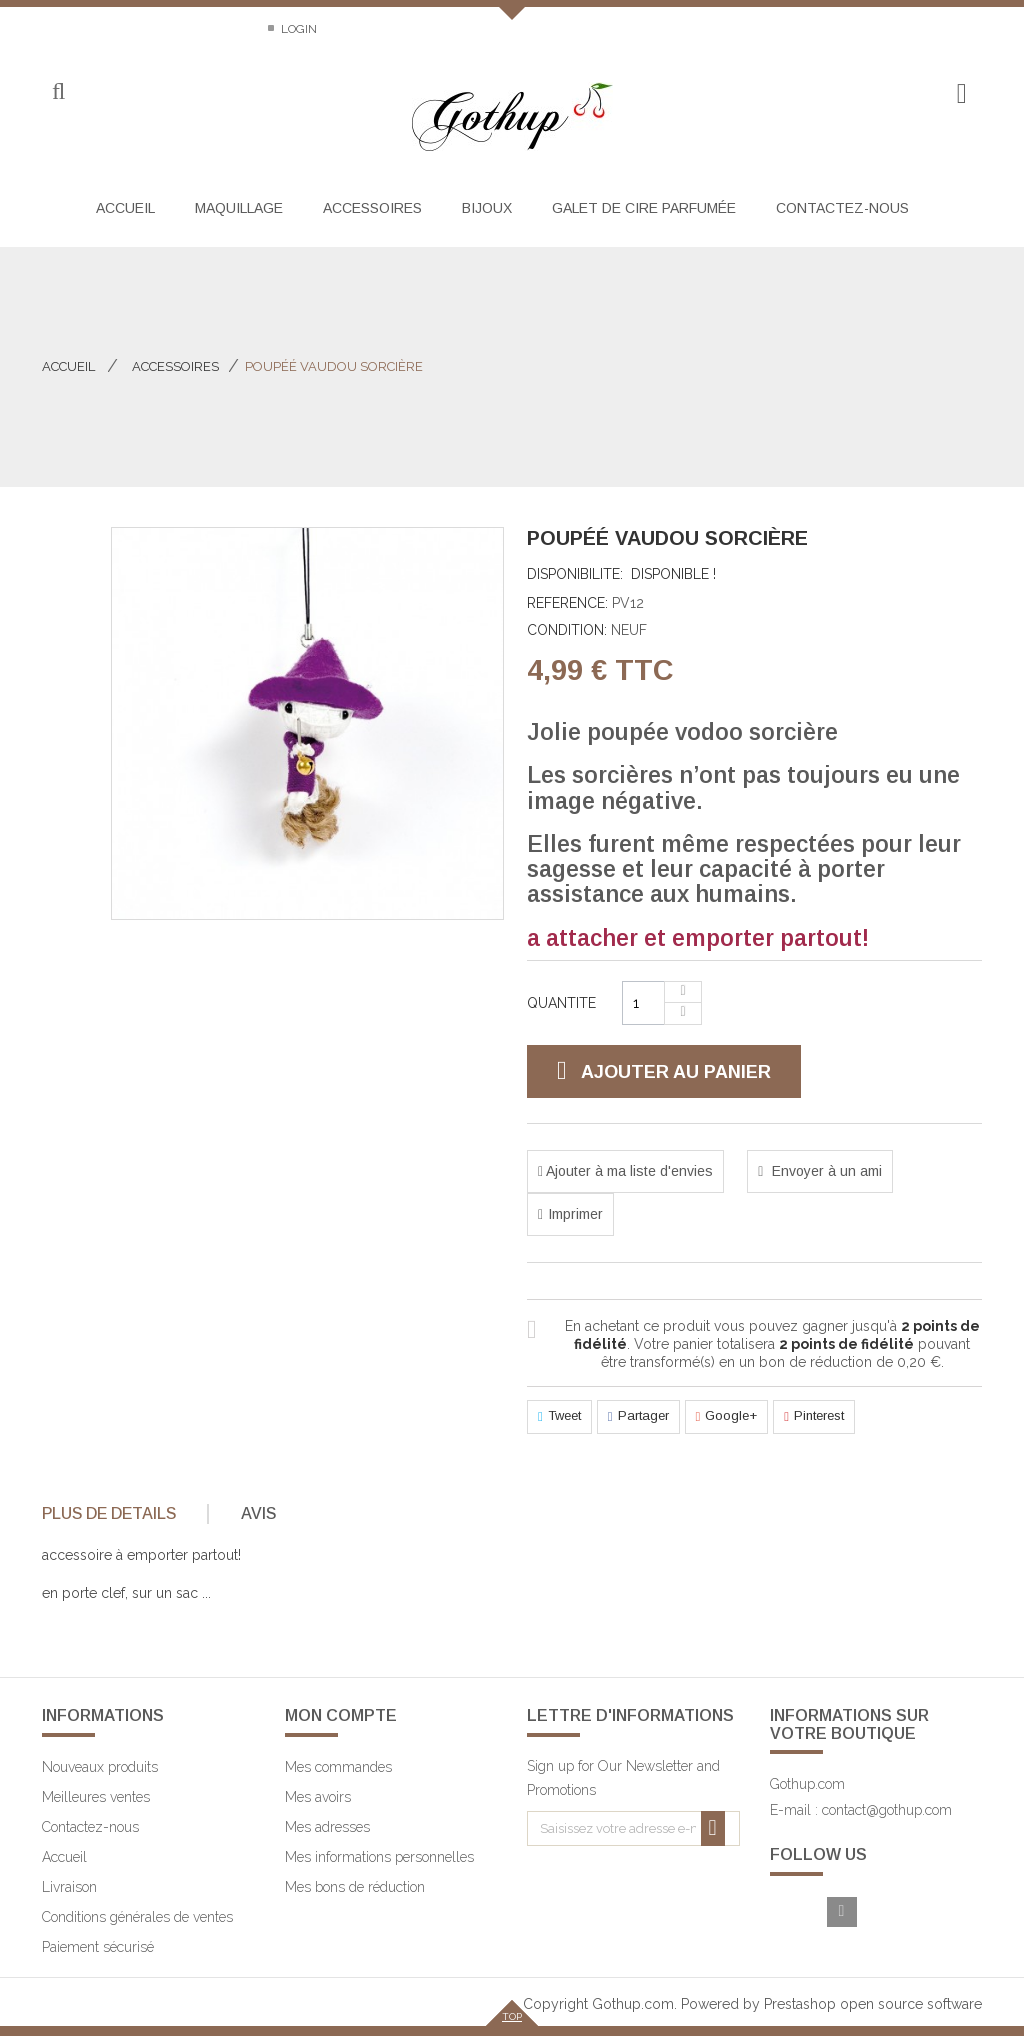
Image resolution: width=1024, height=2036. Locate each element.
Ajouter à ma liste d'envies (628, 1171)
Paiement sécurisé (98, 1947)
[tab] (123, 1514)
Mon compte (341, 1715)
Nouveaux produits (100, 1767)
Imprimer (575, 1214)
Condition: (567, 630)
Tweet (559, 1417)
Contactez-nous (96, 29)
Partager (638, 1417)
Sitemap (215, 29)
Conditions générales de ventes (137, 1917)
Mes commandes (338, 1767)
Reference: (567, 603)
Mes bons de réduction (355, 1887)
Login (297, 29)
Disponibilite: (575, 574)
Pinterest (814, 1417)
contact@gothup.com (887, 1810)
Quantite (561, 1003)
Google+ (727, 1417)
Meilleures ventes (96, 1797)
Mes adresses (327, 1827)
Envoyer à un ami (825, 1171)
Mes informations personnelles (379, 1857)
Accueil (68, 366)
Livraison (69, 1887)
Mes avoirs (318, 1797)
